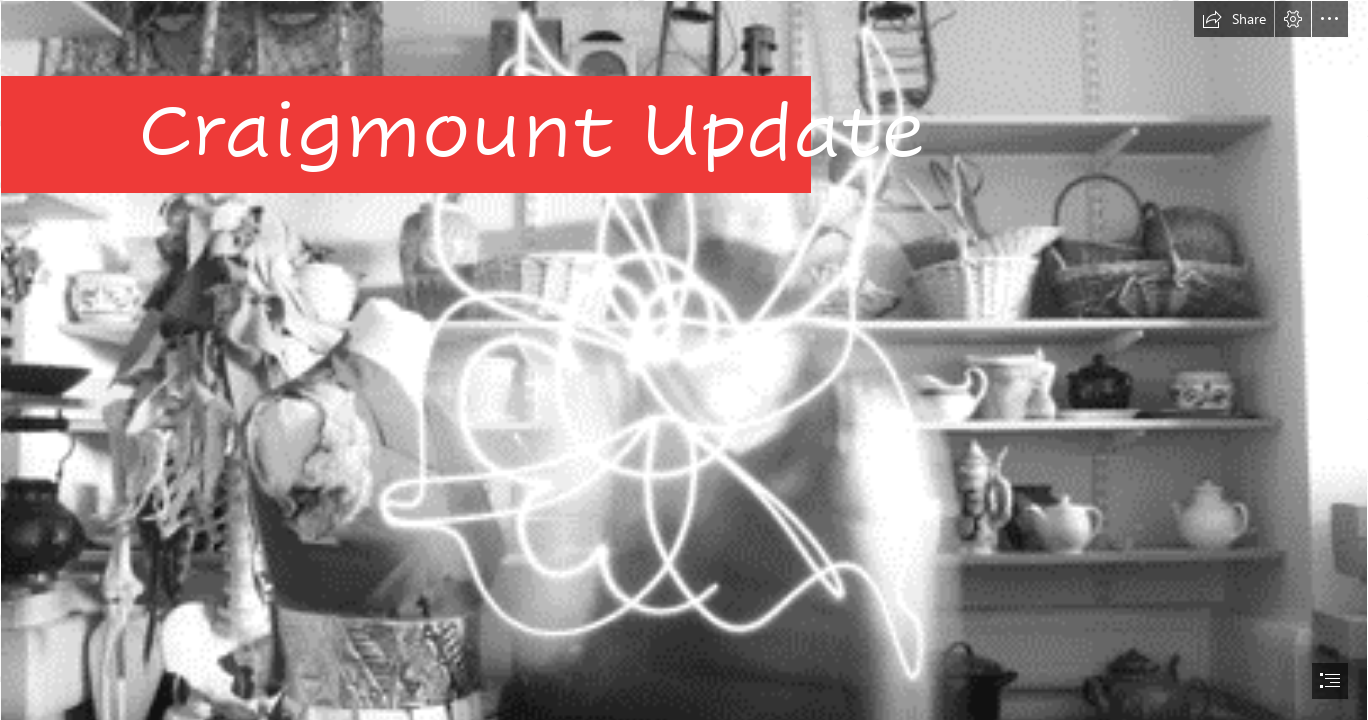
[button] (1234, 19)
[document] (684, 360)
